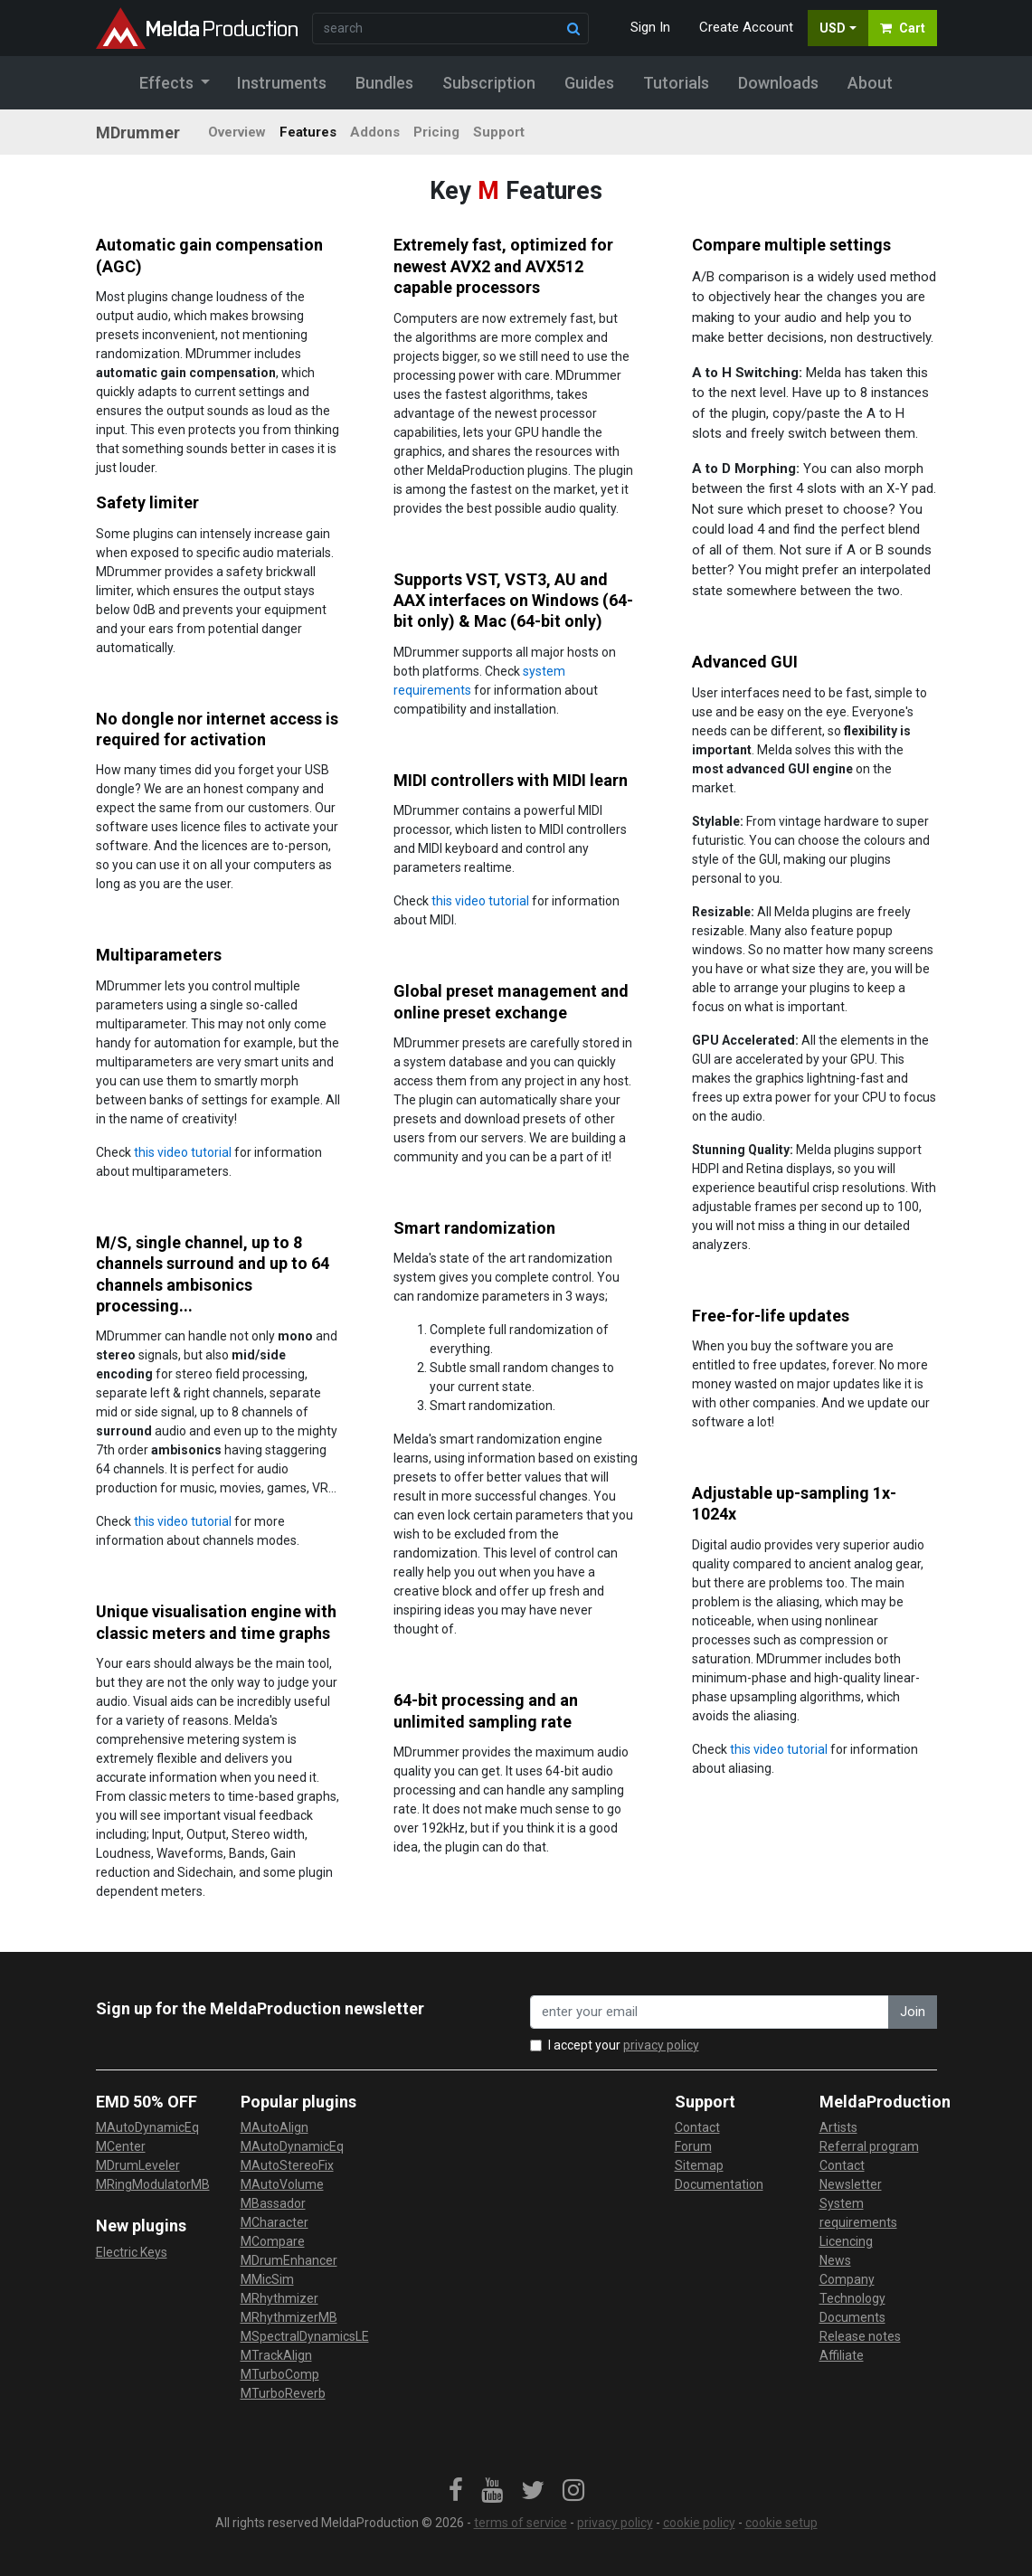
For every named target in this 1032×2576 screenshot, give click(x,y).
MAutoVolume (282, 2184)
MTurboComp (280, 2374)
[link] (456, 2491)
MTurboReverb (283, 2393)
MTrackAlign (276, 2355)
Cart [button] (902, 28)
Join (912, 2011)
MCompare (273, 2241)
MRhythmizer (279, 2298)
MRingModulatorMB (153, 2184)
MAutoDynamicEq (147, 2127)
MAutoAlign (274, 2127)
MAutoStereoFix (287, 2165)
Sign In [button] (650, 27)
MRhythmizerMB (289, 2317)
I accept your (623, 2045)
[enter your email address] (709, 2012)
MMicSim (267, 2279)
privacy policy (661, 2045)
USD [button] (832, 28)
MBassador (273, 2203)
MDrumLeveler (138, 2165)
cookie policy (699, 2522)
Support (499, 132)
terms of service (520, 2522)
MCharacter (274, 2222)
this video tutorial (480, 901)
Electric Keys (131, 2252)
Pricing (436, 132)
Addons (375, 132)
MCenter (121, 2146)
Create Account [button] (746, 27)
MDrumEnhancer (289, 2260)
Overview (237, 132)
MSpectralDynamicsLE (305, 2336)
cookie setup (781, 2522)
